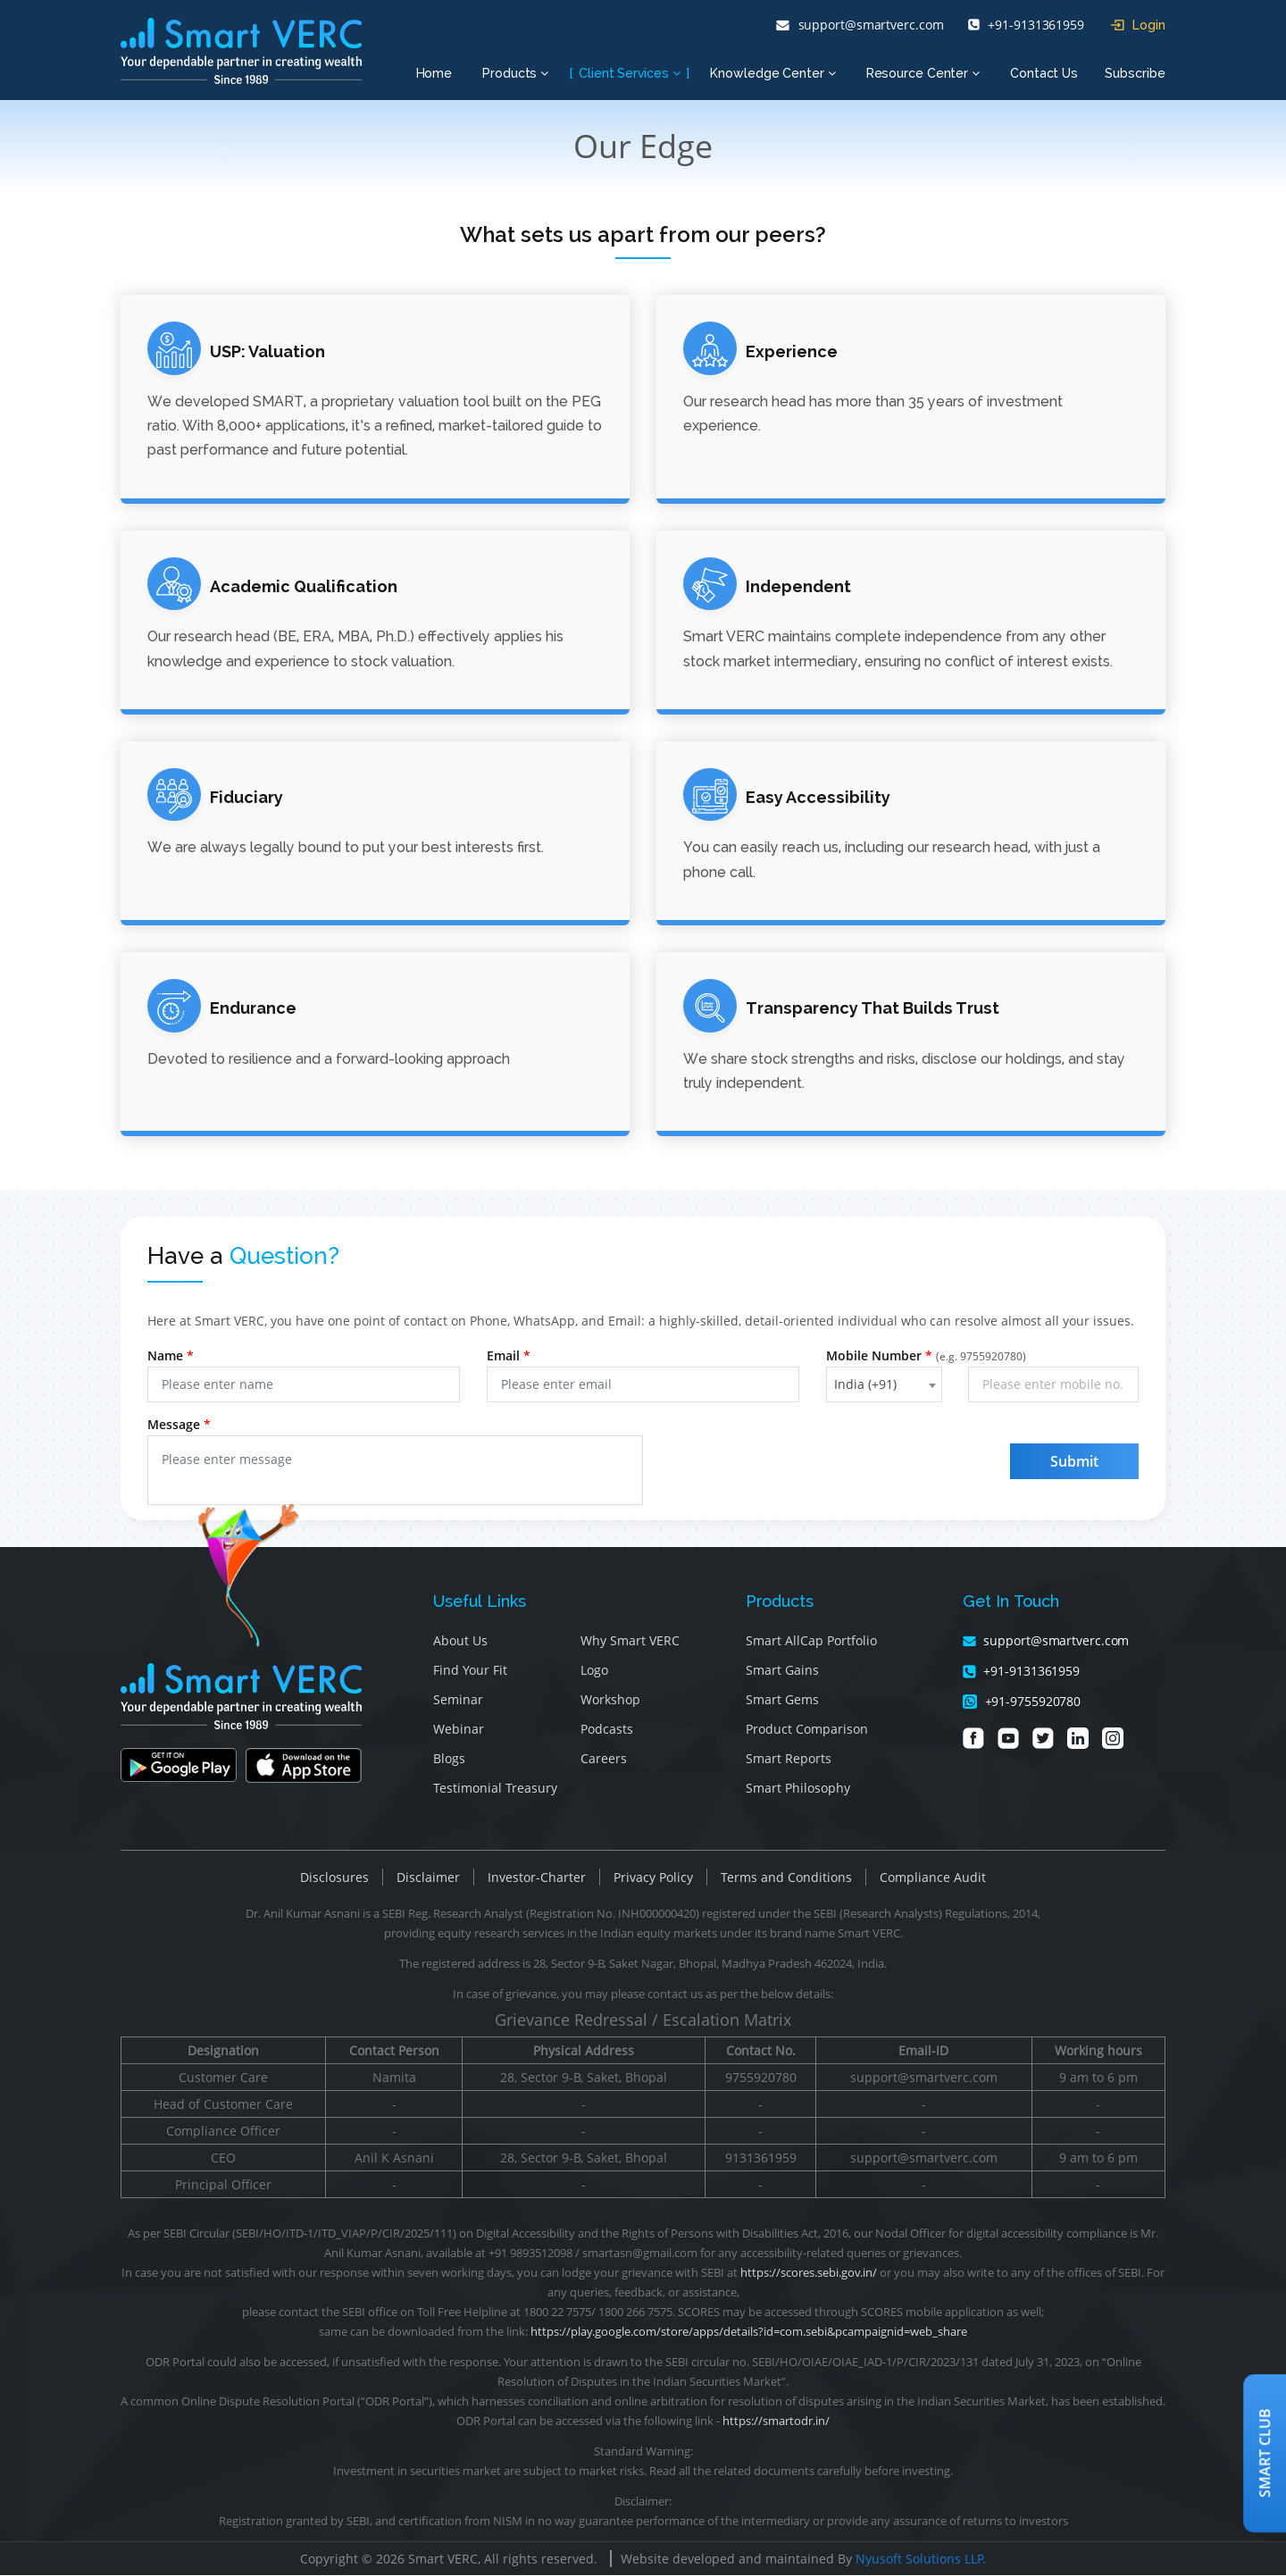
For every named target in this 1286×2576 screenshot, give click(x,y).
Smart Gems (782, 1700)
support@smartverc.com (860, 25)
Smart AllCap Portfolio (811, 1641)
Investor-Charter (537, 1877)
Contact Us (1044, 73)
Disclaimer (428, 1877)
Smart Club (1264, 2452)
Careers (603, 1759)
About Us (460, 1641)
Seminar (458, 1700)
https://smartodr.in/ (776, 2421)
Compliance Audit (933, 1877)
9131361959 (761, 2158)
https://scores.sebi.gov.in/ (808, 2273)
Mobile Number (926, 1356)
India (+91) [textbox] (865, 1384)
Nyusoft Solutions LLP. (921, 2559)
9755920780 (761, 2078)
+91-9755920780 (1022, 1702)
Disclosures (334, 1877)
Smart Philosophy (798, 1788)
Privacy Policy (653, 1877)
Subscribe (1135, 73)
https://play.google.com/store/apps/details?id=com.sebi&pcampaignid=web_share (748, 2332)
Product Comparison (807, 1729)
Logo (594, 1670)
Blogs (449, 1759)
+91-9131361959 (1026, 25)
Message (179, 1425)
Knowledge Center (772, 73)
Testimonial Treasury (495, 1788)
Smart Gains (782, 1670)
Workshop (610, 1700)
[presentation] (827, 1473)
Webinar (458, 1729)
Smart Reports (788, 1759)
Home (434, 73)
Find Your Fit (470, 1670)
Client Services (629, 73)
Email (508, 1356)
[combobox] (884, 1385)
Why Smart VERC (630, 1641)
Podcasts (606, 1729)
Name (170, 1356)
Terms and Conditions (786, 1877)
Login (1137, 25)
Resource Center (923, 73)
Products (515, 73)
